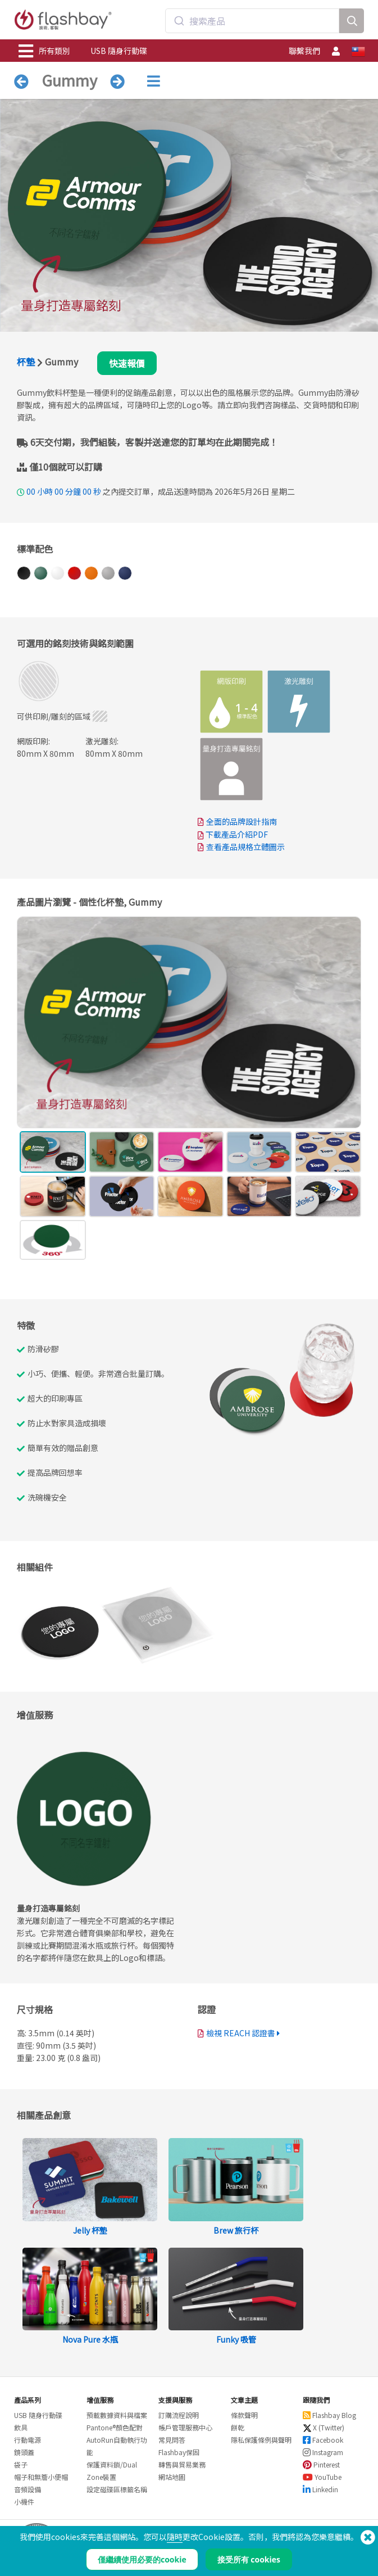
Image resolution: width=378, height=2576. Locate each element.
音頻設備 (27, 2489)
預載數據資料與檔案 (116, 2415)
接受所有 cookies (248, 2559)
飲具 (21, 2427)
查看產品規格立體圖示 (245, 846)
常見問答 (171, 2439)
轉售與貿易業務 (182, 2464)
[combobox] (252, 20)
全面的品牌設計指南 (241, 821)
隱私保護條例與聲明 (261, 2439)
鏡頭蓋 (24, 2452)
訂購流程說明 (178, 2415)
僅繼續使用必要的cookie (142, 2559)
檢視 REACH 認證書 (240, 2033)
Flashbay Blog (329, 2415)
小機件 (24, 2501)
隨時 (175, 2536)
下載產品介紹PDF (233, 834)
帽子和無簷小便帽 (41, 2477)
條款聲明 (244, 2415)
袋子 (21, 2464)
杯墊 (26, 361)
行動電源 (27, 2439)
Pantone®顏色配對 (114, 2427)
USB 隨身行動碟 (118, 50)
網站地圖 (171, 2477)
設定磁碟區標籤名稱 (116, 2489)
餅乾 (237, 2427)
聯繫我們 (304, 50)
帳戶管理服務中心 (185, 2427)
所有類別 (44, 51)
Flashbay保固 (178, 2452)
